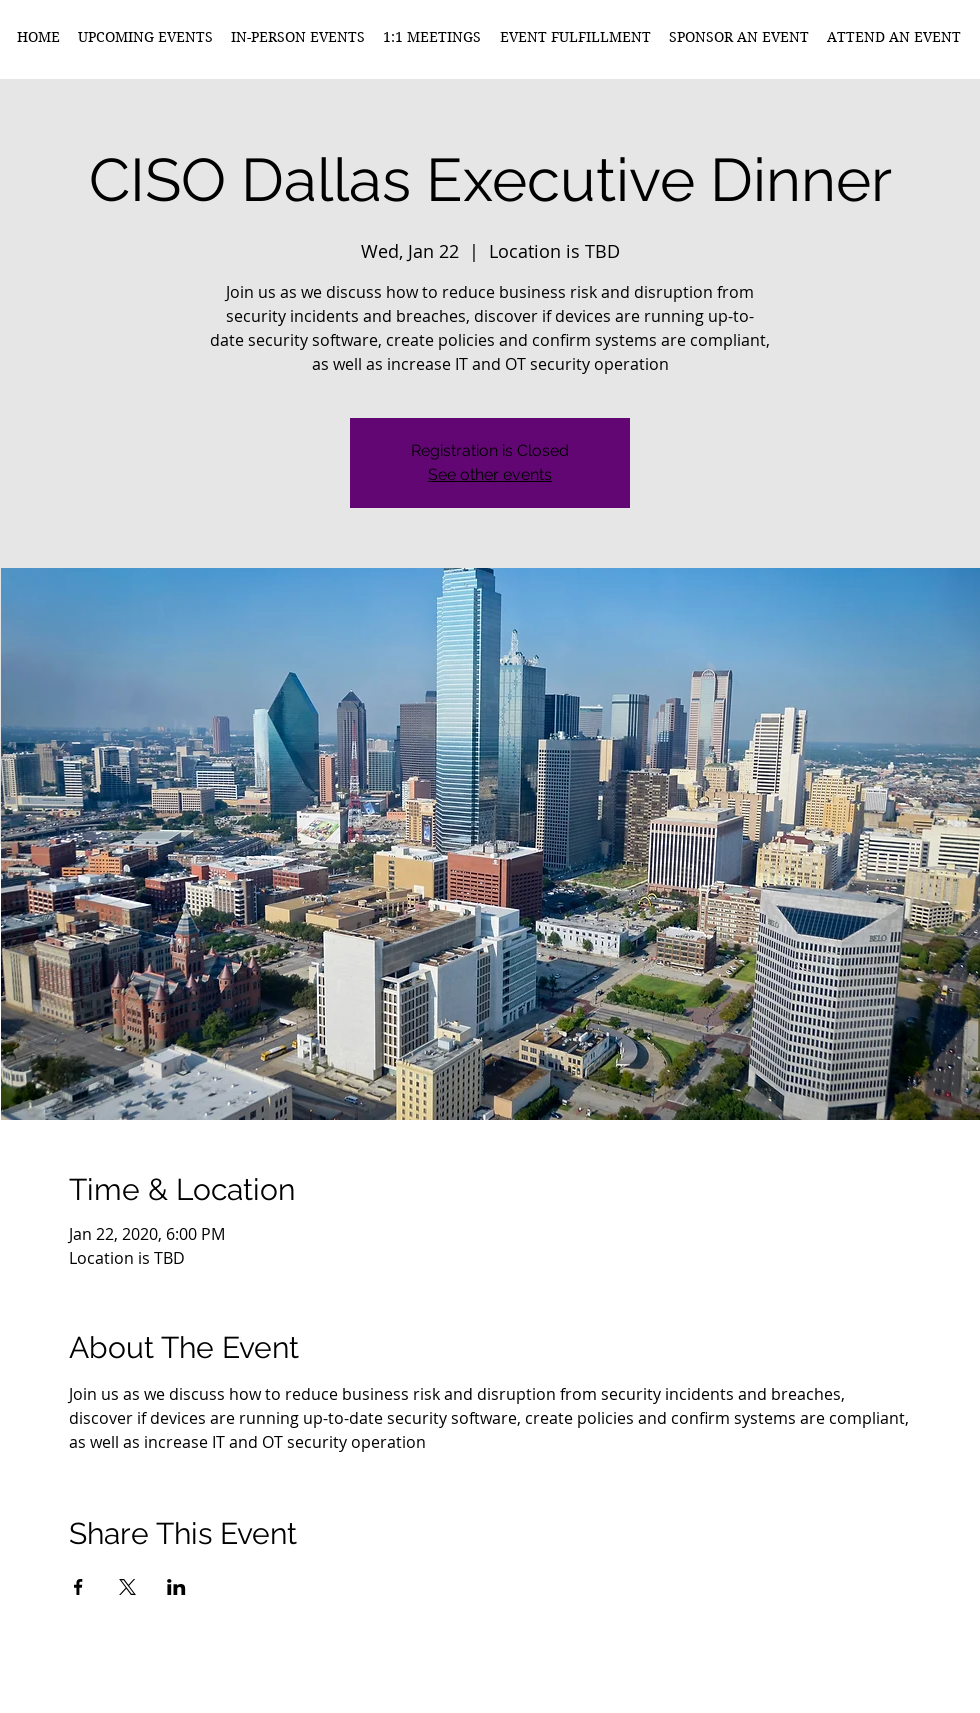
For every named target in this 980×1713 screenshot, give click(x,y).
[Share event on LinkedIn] (176, 1587)
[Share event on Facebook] (78, 1587)
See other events (490, 474)
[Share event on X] (127, 1587)
